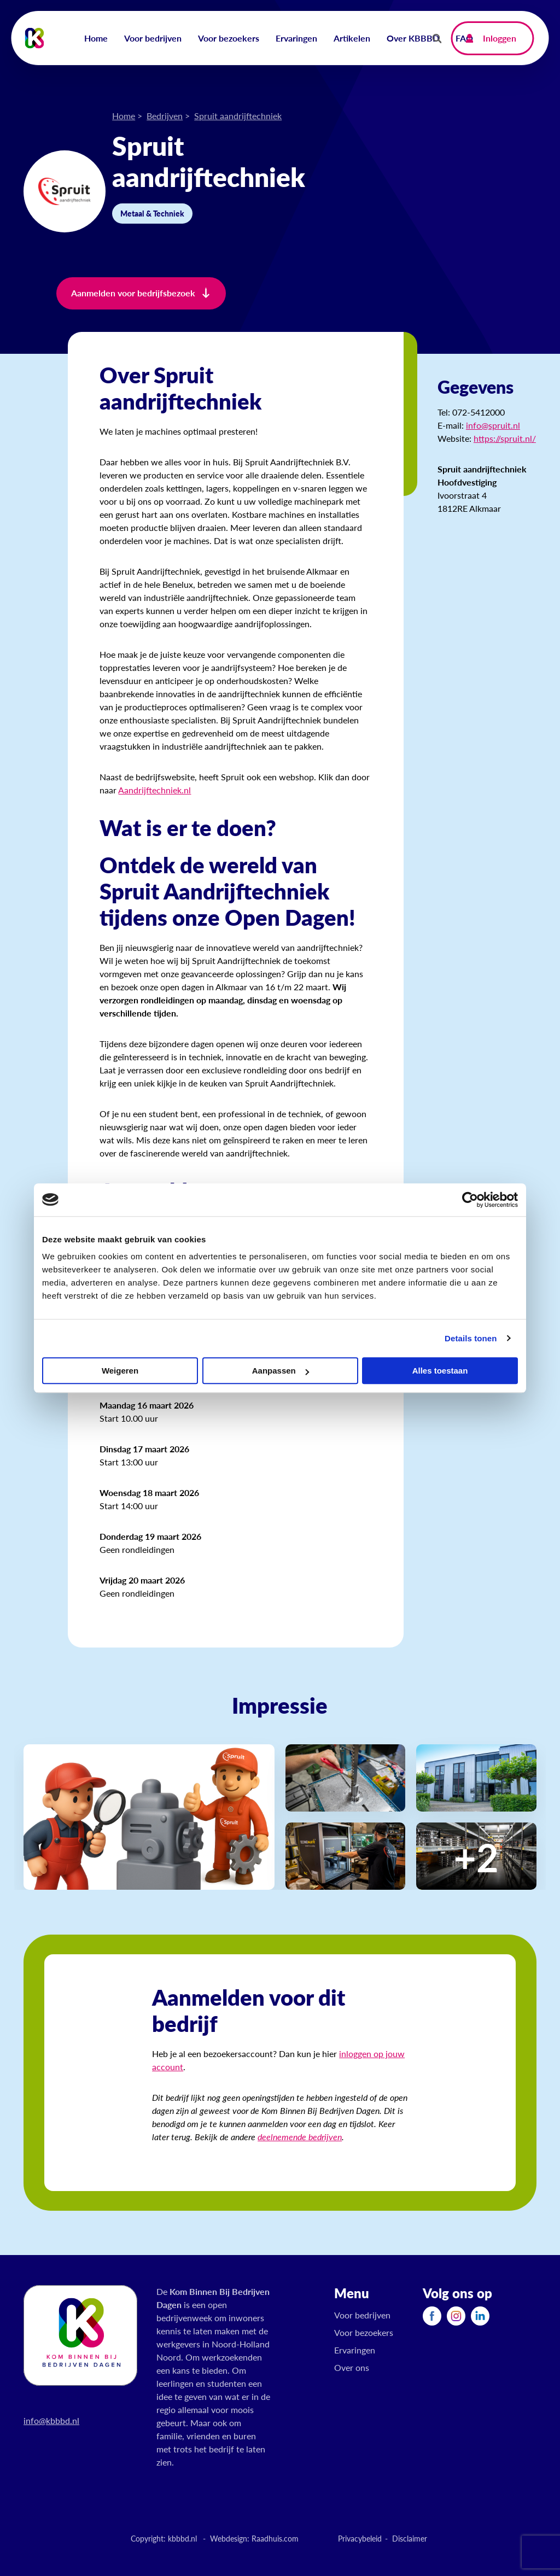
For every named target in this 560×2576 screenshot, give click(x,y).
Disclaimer (409, 2538)
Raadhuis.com (275, 2538)
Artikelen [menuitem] (352, 38)
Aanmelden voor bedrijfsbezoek (133, 293)
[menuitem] (432, 2316)
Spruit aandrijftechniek (238, 115)
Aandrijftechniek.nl (154, 790)
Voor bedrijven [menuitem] (153, 38)
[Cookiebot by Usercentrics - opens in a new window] (470, 1199)
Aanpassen (280, 1370)
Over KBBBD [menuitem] (413, 38)
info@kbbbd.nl (51, 2420)
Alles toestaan (440, 1370)
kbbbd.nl (182, 2538)
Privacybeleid (360, 2538)
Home (123, 115)
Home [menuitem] (96, 38)
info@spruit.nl (493, 425)
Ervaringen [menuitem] (296, 38)
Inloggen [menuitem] (499, 38)
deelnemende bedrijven (300, 2136)
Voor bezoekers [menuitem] (228, 38)
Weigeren (120, 1370)
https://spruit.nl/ (505, 438)
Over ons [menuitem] (351, 2367)
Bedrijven (165, 115)
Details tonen (471, 1338)
